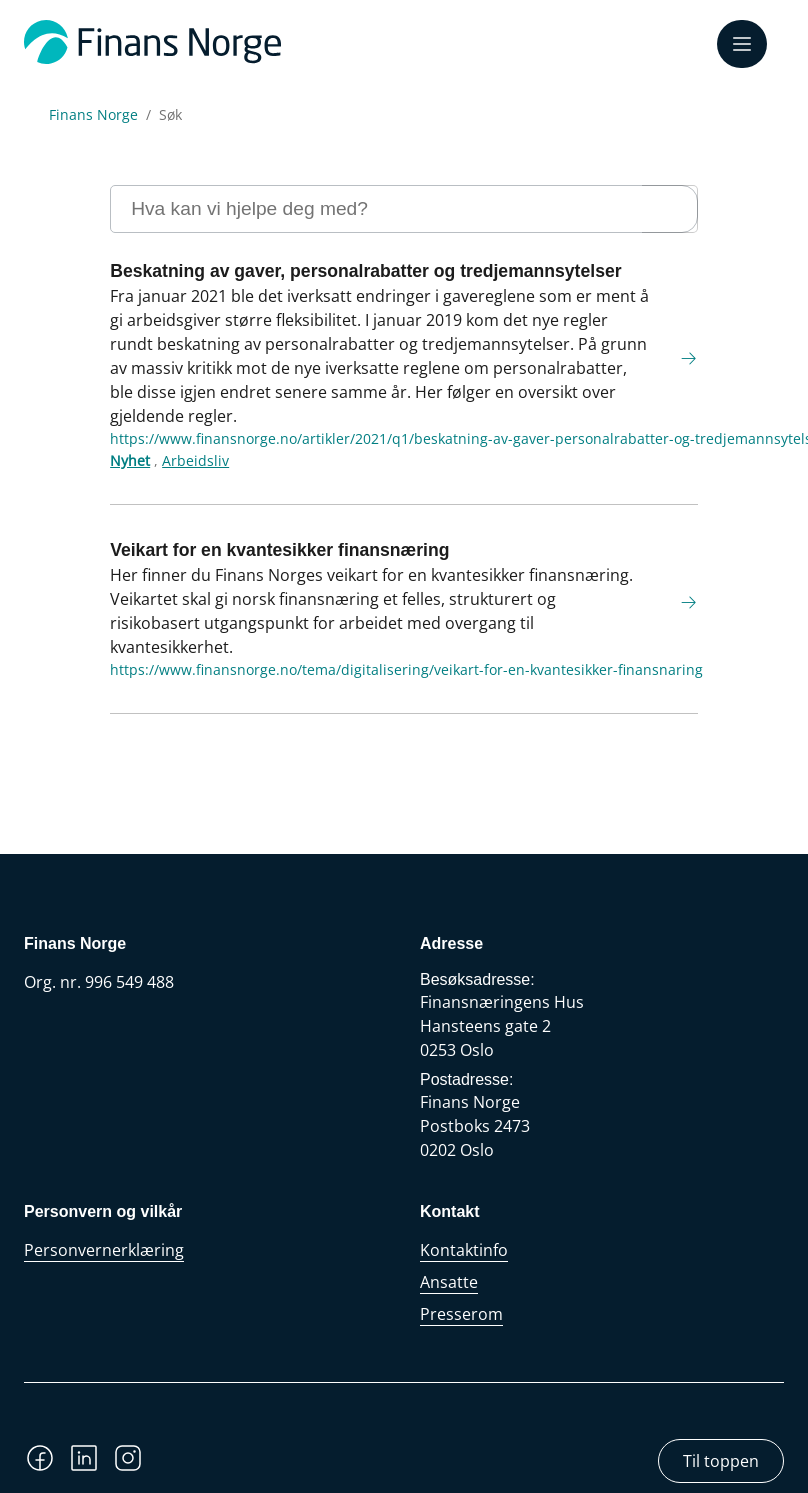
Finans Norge (93, 115)
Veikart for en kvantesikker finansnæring (279, 550)
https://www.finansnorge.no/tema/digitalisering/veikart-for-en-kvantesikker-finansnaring (406, 669)
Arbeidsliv (195, 460)
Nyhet (130, 460)
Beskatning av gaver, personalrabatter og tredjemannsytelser (365, 271)
